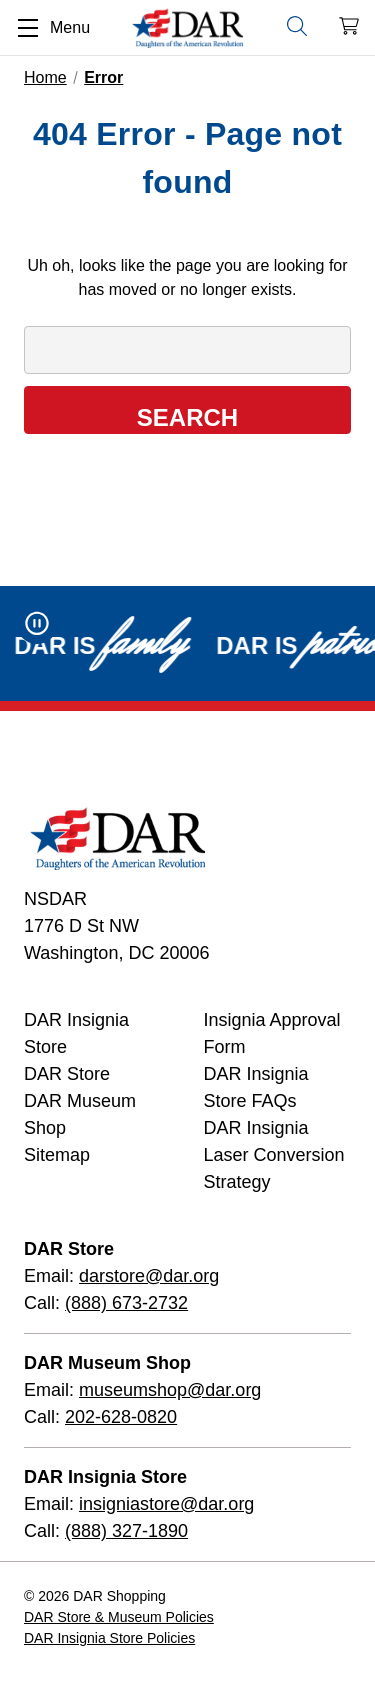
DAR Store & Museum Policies (119, 1617)
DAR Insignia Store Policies (109, 1638)
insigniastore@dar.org (166, 1504)
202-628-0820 (121, 1417)
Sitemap (57, 1155)
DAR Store (67, 1074)
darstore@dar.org (149, 1276)
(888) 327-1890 (126, 1531)
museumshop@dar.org (170, 1390)
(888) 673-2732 (126, 1303)
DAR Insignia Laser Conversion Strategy (274, 1155)
